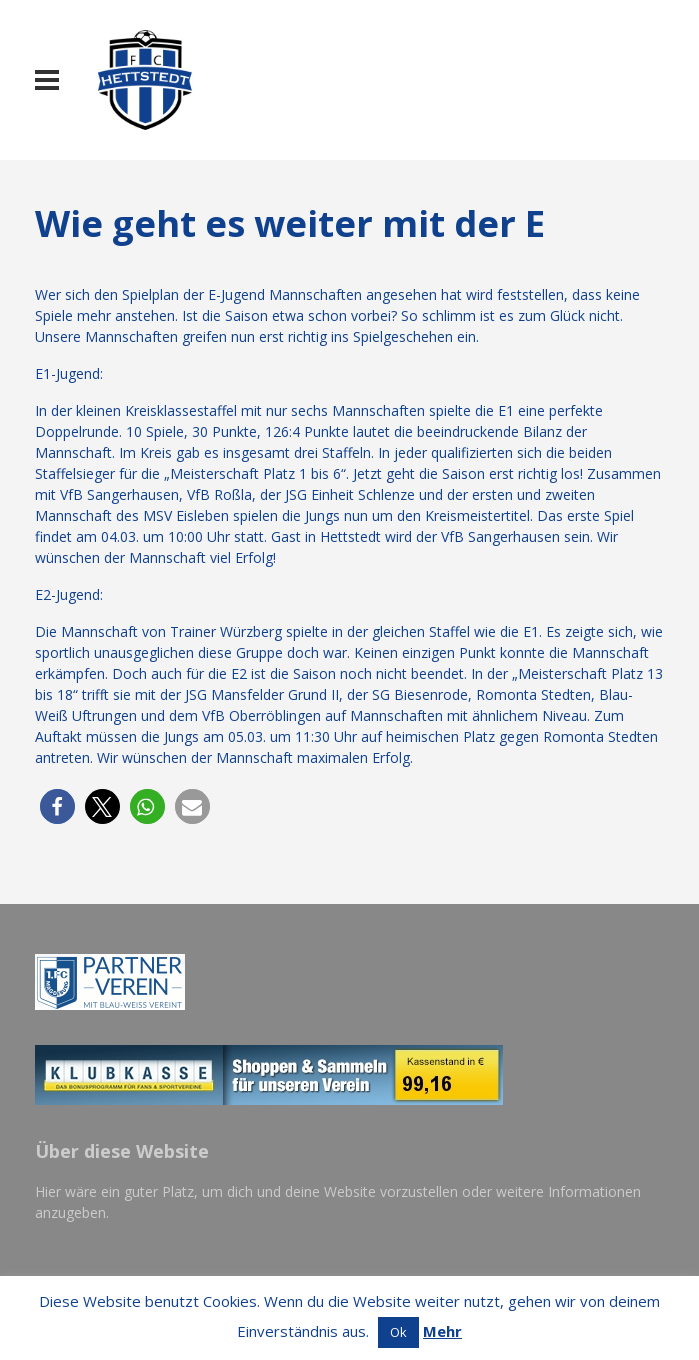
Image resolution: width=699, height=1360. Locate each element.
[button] (57, 806)
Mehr (442, 1331)
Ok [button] (398, 1332)
